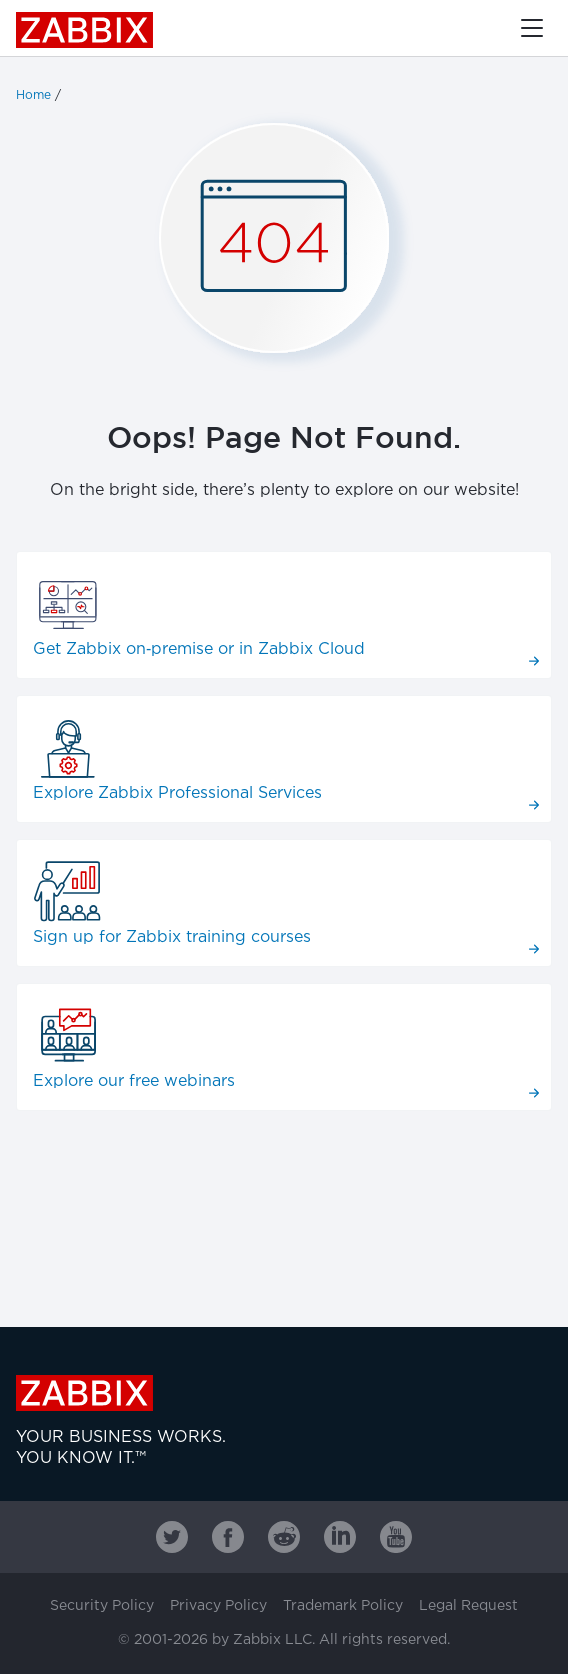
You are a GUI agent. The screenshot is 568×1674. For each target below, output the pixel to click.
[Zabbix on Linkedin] (340, 1537)
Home (33, 95)
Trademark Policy (343, 1606)
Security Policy (102, 1606)
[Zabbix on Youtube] (396, 1537)
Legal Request (468, 1606)
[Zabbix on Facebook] (228, 1537)
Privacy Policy (218, 1606)
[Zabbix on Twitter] (172, 1537)
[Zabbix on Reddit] (284, 1537)
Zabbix (84, 30)
